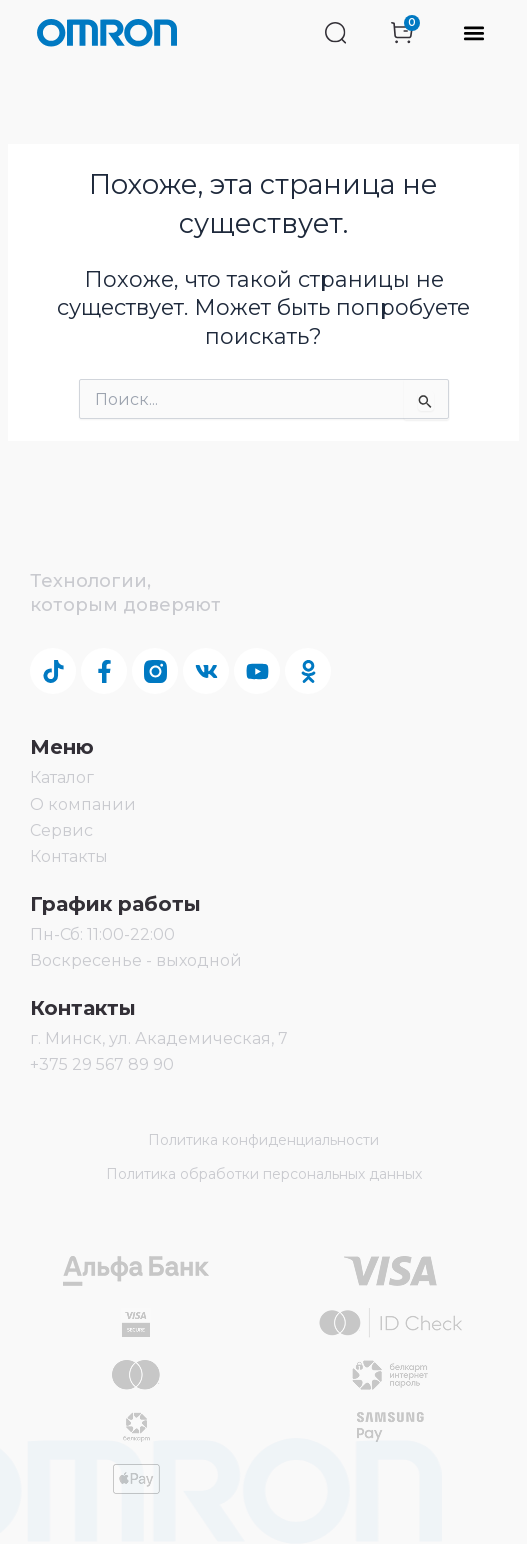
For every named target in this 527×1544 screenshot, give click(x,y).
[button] (473, 33)
